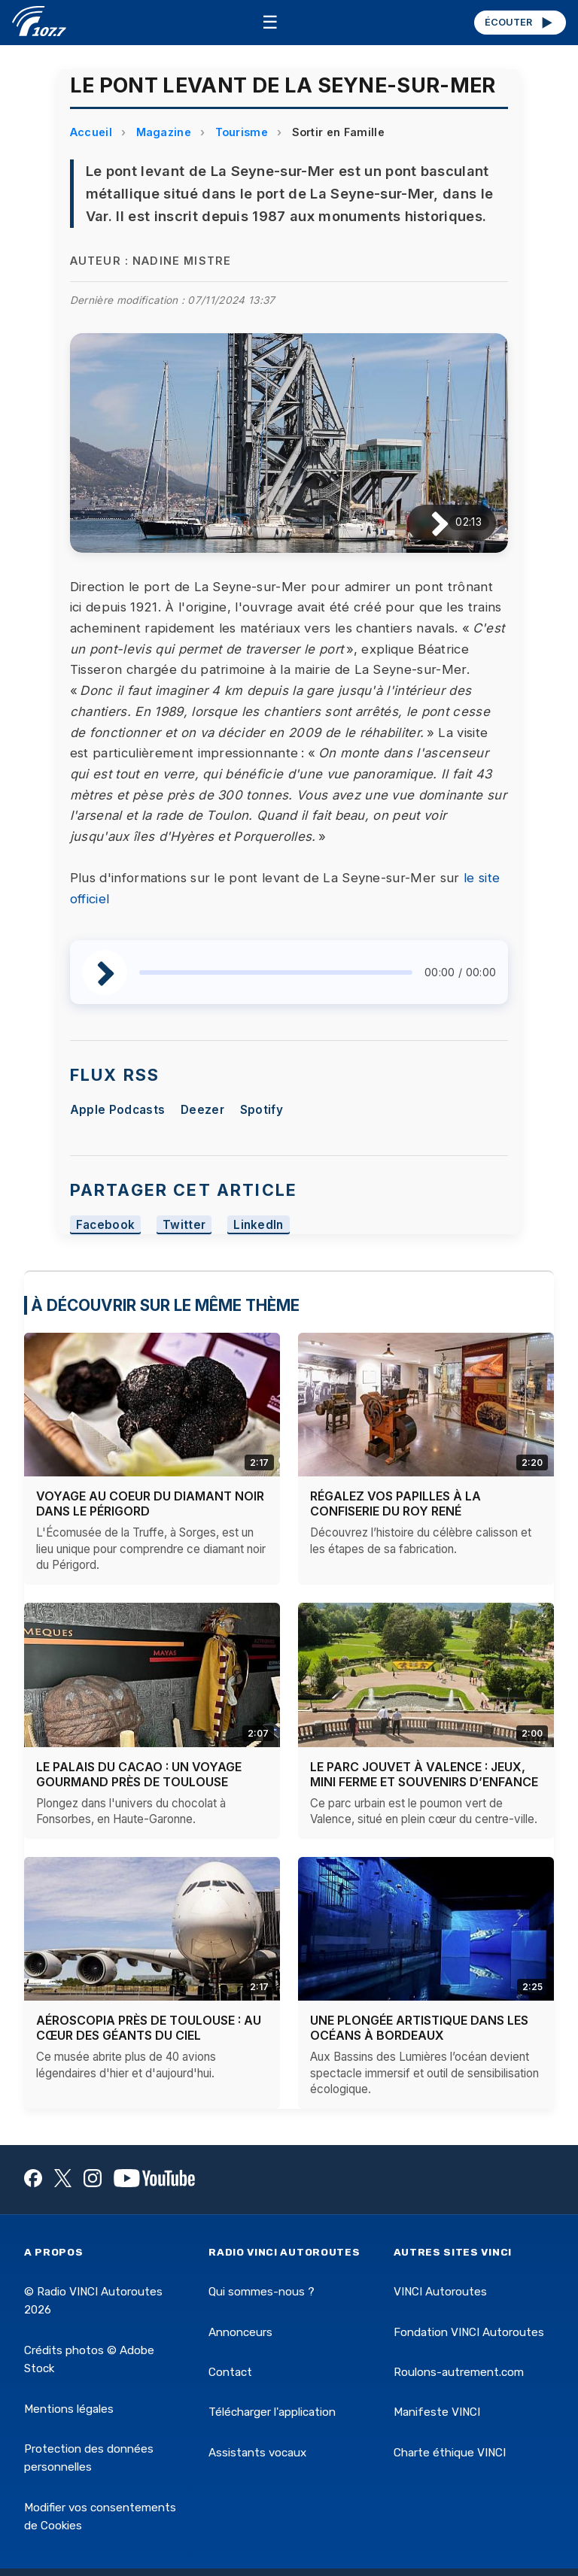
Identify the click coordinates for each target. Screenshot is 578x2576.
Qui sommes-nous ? (261, 2291)
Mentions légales (69, 2409)
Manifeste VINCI (437, 2412)
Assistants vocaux (257, 2452)
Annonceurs (240, 2332)
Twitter (184, 1225)
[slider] (275, 972)
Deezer (202, 1110)
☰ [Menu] (270, 22)
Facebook (105, 1225)
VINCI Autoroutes (440, 2291)
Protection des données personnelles (89, 2458)
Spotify (261, 1110)
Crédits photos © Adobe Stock (89, 2359)
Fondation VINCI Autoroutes (469, 2332)
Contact (230, 2372)
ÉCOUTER (520, 22)
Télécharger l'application (272, 2412)
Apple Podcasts (117, 1110)
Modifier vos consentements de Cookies (100, 2516)
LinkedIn (258, 1225)
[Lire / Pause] (428, 522)
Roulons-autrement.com (459, 2372)
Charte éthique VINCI (450, 2452)
